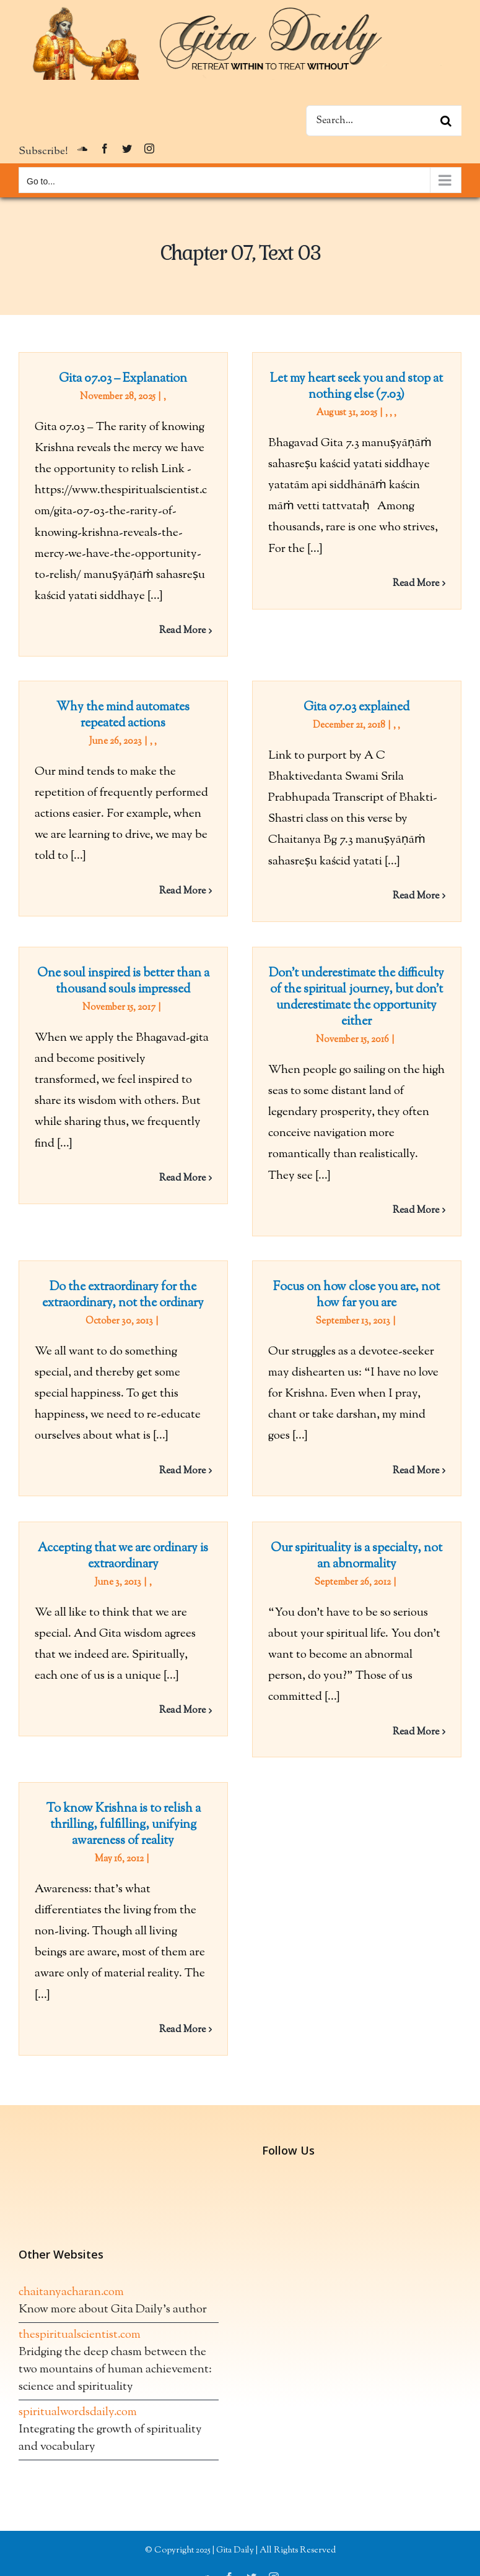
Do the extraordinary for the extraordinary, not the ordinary (123, 1295)
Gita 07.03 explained (356, 708)
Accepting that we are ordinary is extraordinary (123, 1557)
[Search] (445, 120)
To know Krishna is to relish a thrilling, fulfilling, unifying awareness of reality (123, 1825)
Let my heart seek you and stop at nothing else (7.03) (356, 387)
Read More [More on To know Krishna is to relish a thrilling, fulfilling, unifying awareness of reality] (182, 2030)
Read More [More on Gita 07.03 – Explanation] (182, 631)
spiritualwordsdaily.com (78, 2412)
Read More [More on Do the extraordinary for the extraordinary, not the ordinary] (182, 1471)
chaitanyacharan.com (71, 2292)
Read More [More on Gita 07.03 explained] (416, 896)
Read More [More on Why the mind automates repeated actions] (182, 891)
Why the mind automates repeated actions (123, 716)
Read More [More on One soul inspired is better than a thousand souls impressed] (182, 1178)
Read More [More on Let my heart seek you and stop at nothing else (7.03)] (416, 584)
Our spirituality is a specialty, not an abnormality (356, 1557)
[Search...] (383, 120)
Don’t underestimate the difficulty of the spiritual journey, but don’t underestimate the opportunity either (356, 998)
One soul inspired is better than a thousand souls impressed (123, 982)
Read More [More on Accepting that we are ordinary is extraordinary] (182, 1711)
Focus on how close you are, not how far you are (356, 1295)
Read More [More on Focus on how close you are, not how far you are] (416, 1471)
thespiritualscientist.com (80, 2335)
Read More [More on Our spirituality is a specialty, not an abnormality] (416, 1732)
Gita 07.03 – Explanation (123, 379)
